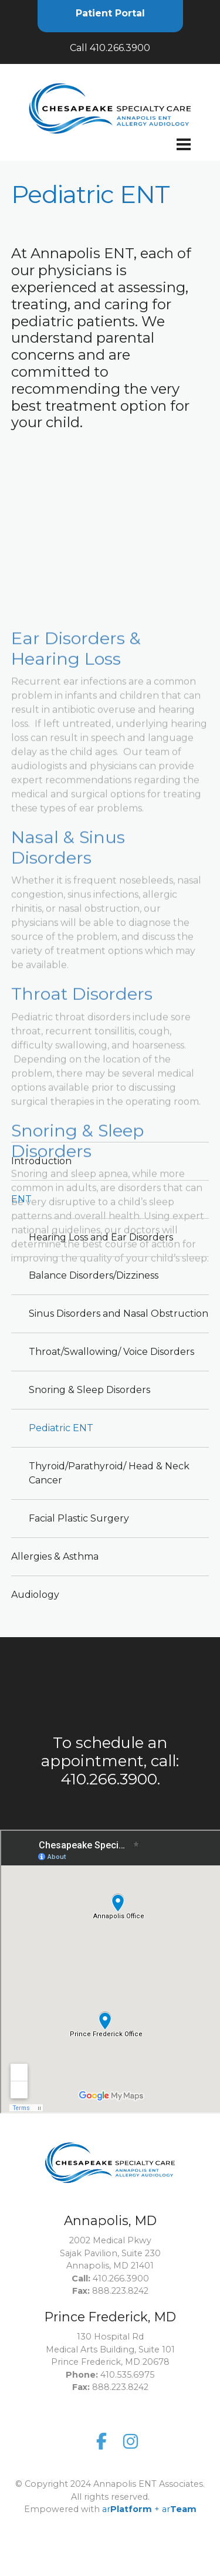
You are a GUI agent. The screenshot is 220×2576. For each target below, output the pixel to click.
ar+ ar (149, 2469)
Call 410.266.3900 (110, 47)
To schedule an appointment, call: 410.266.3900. (110, 1761)
